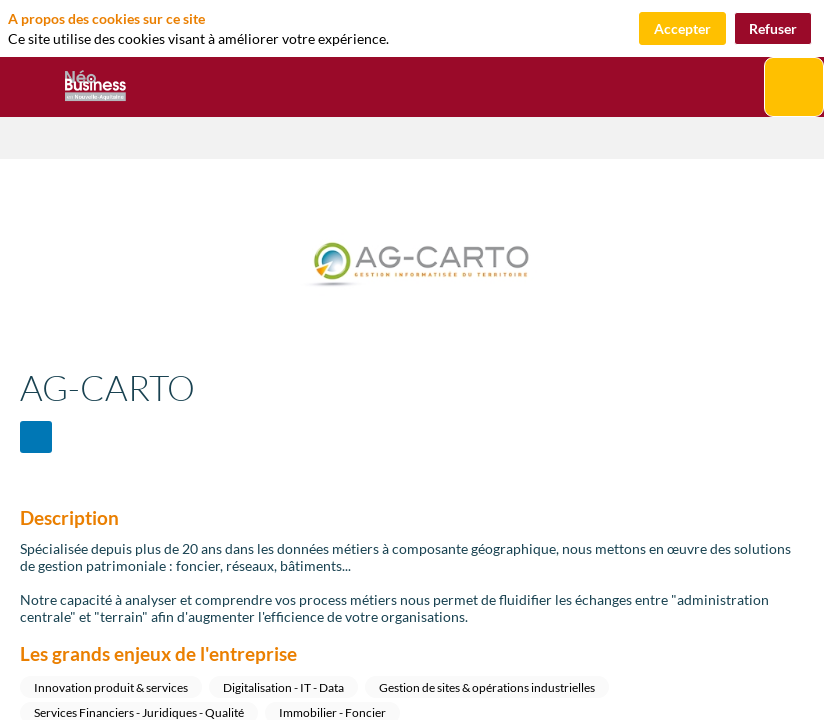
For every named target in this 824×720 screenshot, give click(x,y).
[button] (30, 87)
